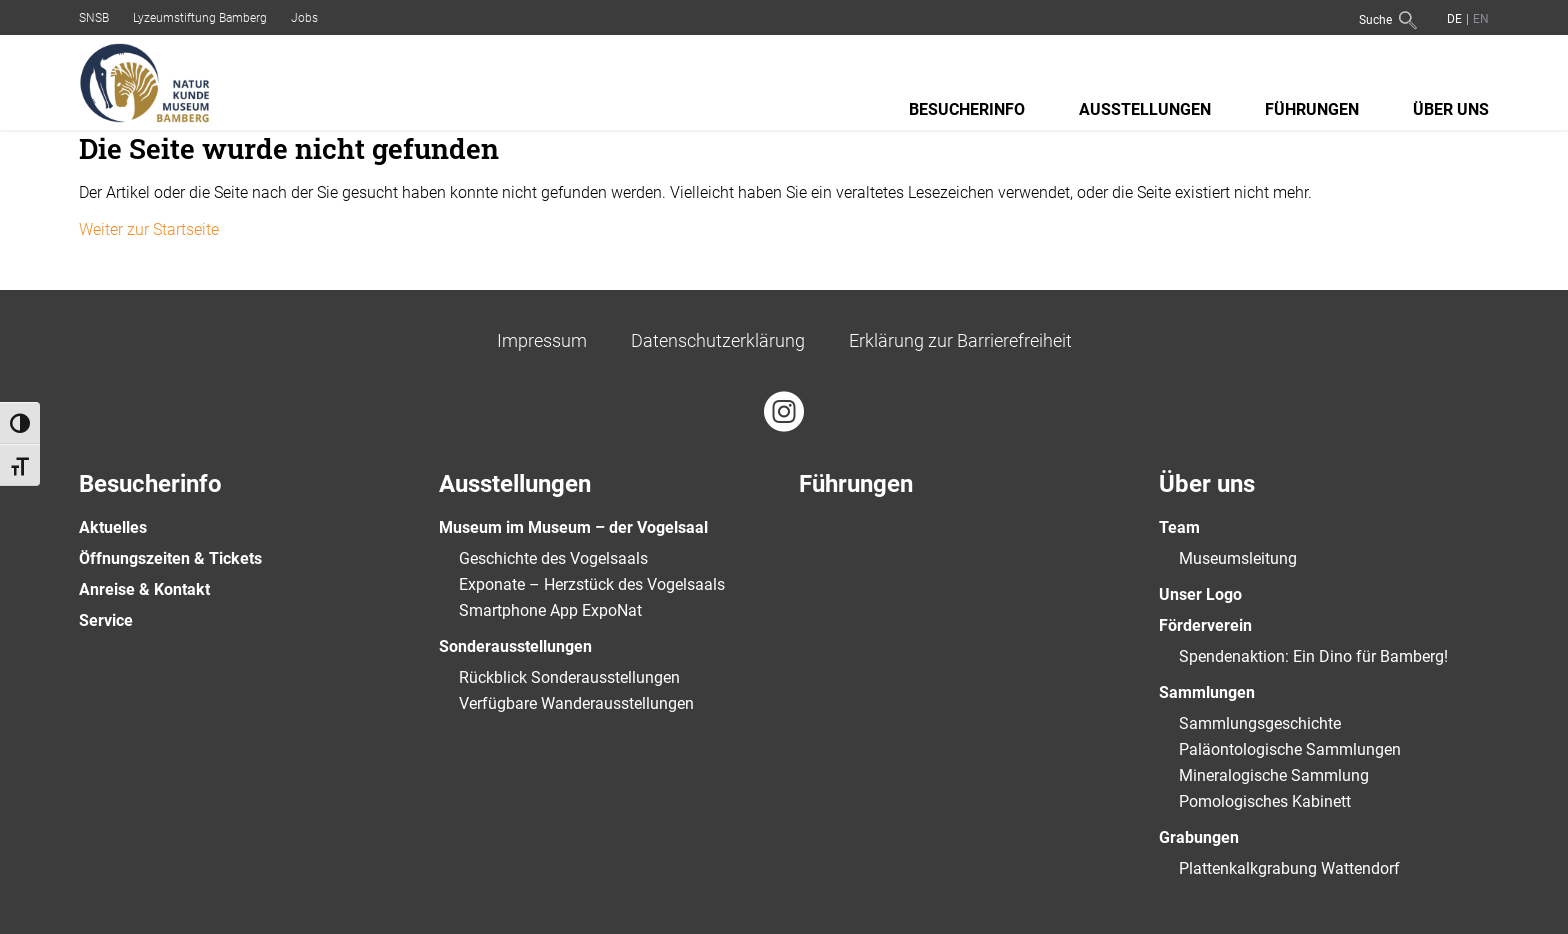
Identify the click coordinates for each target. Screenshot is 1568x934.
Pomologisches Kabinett (1265, 801)
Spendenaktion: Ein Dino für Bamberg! (1313, 656)
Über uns (1451, 109)
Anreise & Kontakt (144, 589)
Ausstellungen (1145, 109)
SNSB (94, 18)
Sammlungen (1207, 692)
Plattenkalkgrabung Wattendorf (1289, 868)
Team (1179, 527)
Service (106, 620)
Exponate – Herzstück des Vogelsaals (592, 584)
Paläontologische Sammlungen (1290, 749)
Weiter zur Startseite (149, 229)
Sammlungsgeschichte (1260, 723)
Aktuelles (113, 527)
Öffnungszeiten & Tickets (170, 558)
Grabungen (1199, 837)
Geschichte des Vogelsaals (553, 558)
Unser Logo (1200, 594)
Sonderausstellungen (515, 646)
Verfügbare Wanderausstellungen (576, 703)
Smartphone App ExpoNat (550, 610)
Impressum (542, 340)
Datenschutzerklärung (718, 340)
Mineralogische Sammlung (1274, 775)
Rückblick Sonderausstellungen (569, 677)
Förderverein (1205, 625)
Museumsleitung (1238, 558)
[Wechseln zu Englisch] (1479, 18)
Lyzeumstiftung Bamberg (200, 18)
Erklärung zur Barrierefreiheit (960, 340)
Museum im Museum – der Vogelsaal (573, 527)
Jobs (304, 18)
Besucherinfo (967, 109)
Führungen (1312, 109)
